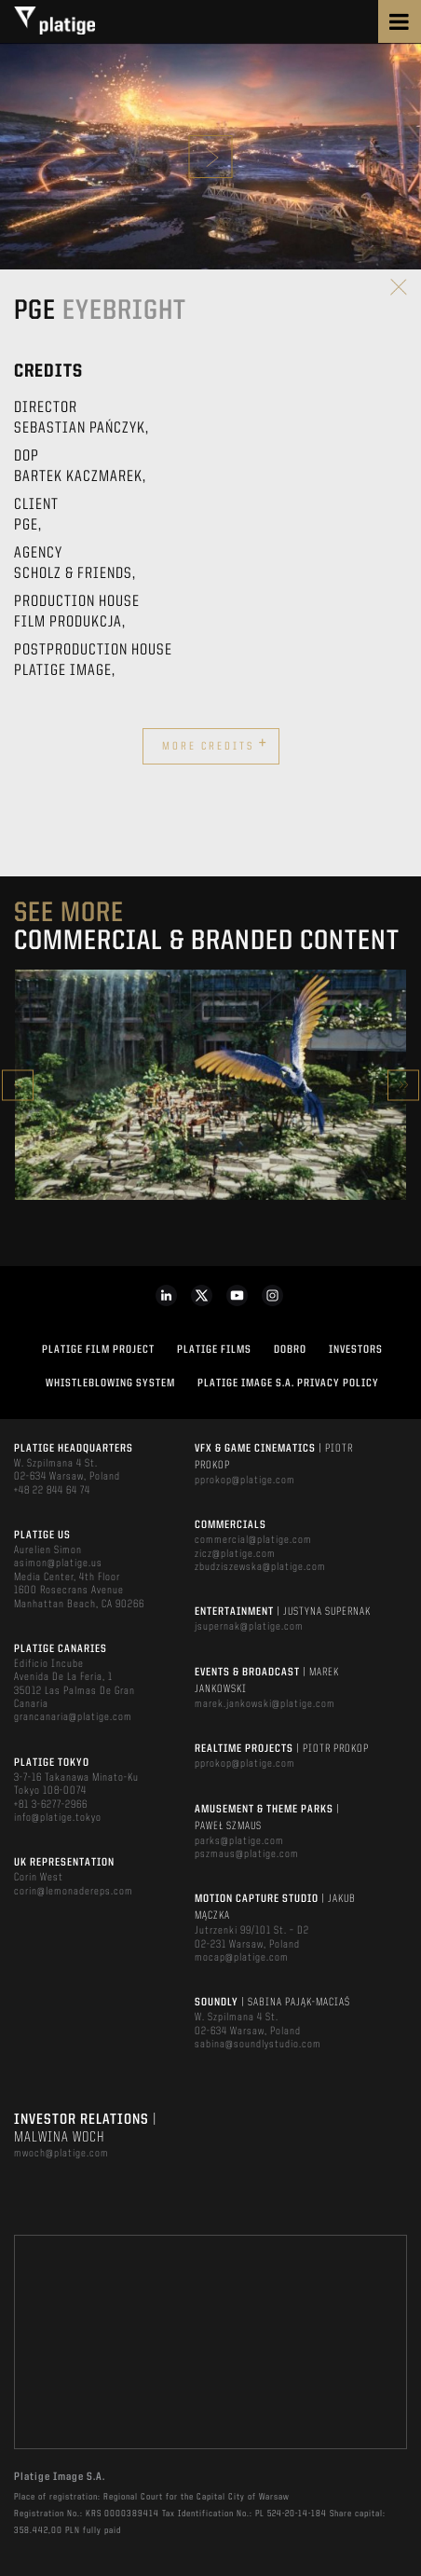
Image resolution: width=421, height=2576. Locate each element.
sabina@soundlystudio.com (258, 2044)
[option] (210, 1085)
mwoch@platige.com (61, 2153)
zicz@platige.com (235, 1554)
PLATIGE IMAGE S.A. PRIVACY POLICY (288, 1383)
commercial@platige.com (253, 1540)
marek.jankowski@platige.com (265, 1704)
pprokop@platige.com (245, 1480)
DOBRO (290, 1350)
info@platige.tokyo (58, 1818)
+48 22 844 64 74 (52, 1490)
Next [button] (403, 1084)
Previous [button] (18, 1084)
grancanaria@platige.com (73, 1717)
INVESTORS (356, 1350)
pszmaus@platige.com (247, 1854)
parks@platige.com (239, 1841)
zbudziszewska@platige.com (260, 1567)
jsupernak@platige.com (249, 1626)
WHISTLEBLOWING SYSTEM (110, 1383)
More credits (215, 744)
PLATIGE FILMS (214, 1350)
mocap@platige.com (242, 1957)
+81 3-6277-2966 (51, 1805)
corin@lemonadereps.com (73, 1891)
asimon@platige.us (58, 1563)
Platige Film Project (98, 1350)
